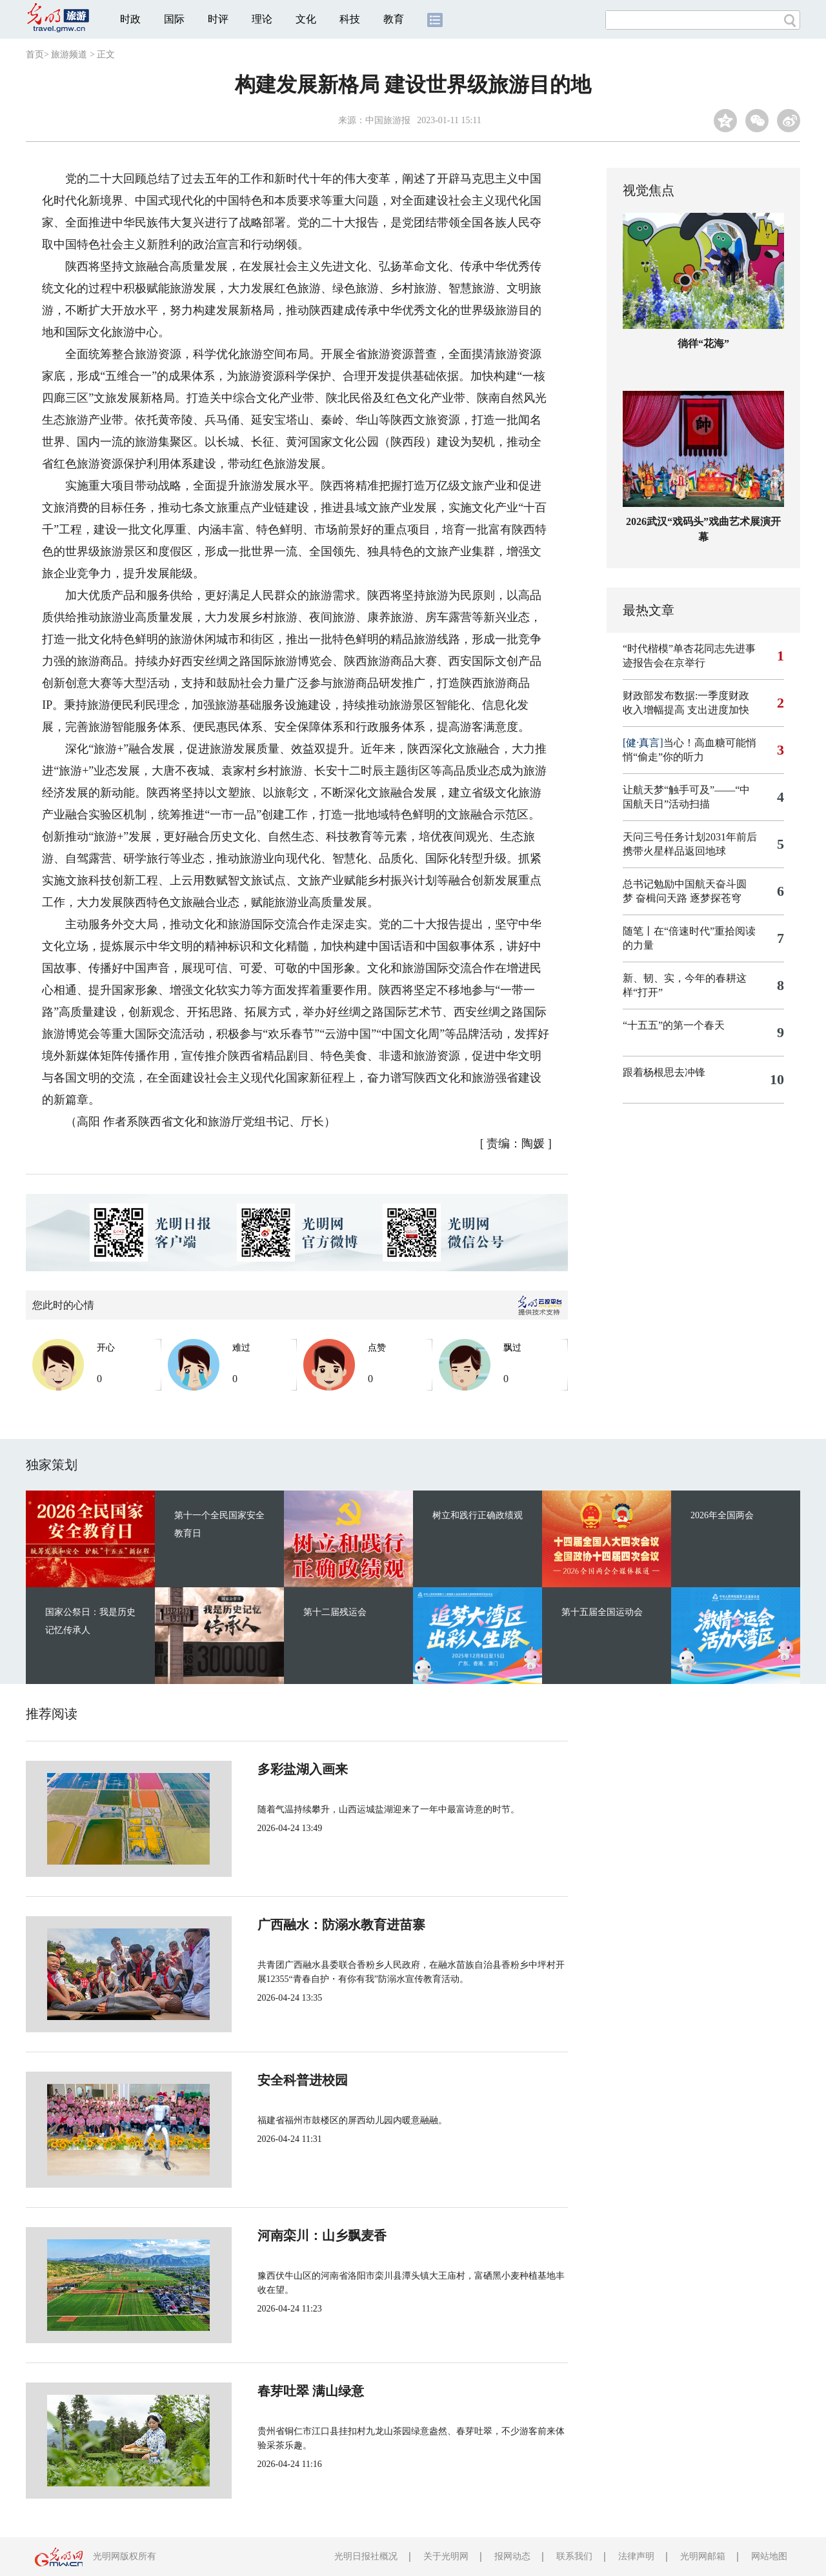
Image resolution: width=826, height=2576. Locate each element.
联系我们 (574, 2556)
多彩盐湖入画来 (259, 1769)
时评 (218, 19)
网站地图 (769, 2556)
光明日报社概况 (366, 2556)
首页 (35, 54)
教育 (393, 19)
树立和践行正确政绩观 (477, 1515)
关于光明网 (445, 2556)
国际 (174, 19)
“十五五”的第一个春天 (674, 1025)
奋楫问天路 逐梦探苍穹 (688, 898)
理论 (262, 19)
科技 (349, 19)
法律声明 (636, 2556)
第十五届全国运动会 (602, 1612)
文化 (306, 19)
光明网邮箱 (702, 2556)
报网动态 (512, 2556)
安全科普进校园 (259, 2080)
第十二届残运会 (335, 1612)
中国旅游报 (387, 120)
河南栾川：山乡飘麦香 (278, 2235)
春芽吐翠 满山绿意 (267, 2391)
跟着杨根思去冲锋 (664, 1072)
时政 (130, 19)
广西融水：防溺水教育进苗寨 (298, 1924)
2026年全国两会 (722, 1515)
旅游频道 (69, 54)
